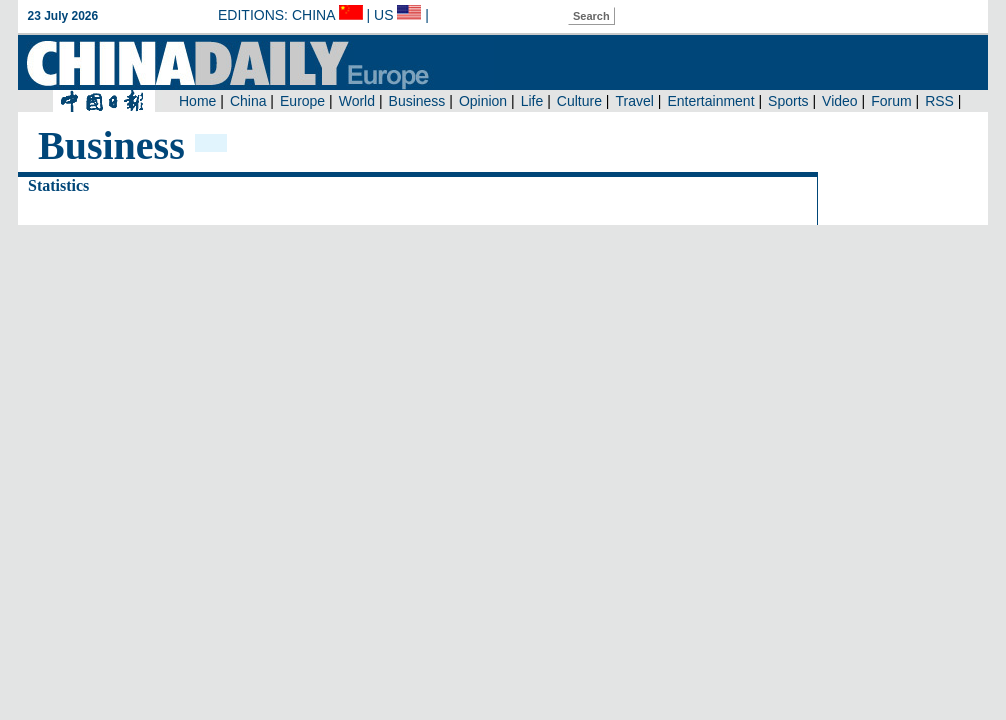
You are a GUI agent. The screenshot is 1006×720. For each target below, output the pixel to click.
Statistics (58, 185)
